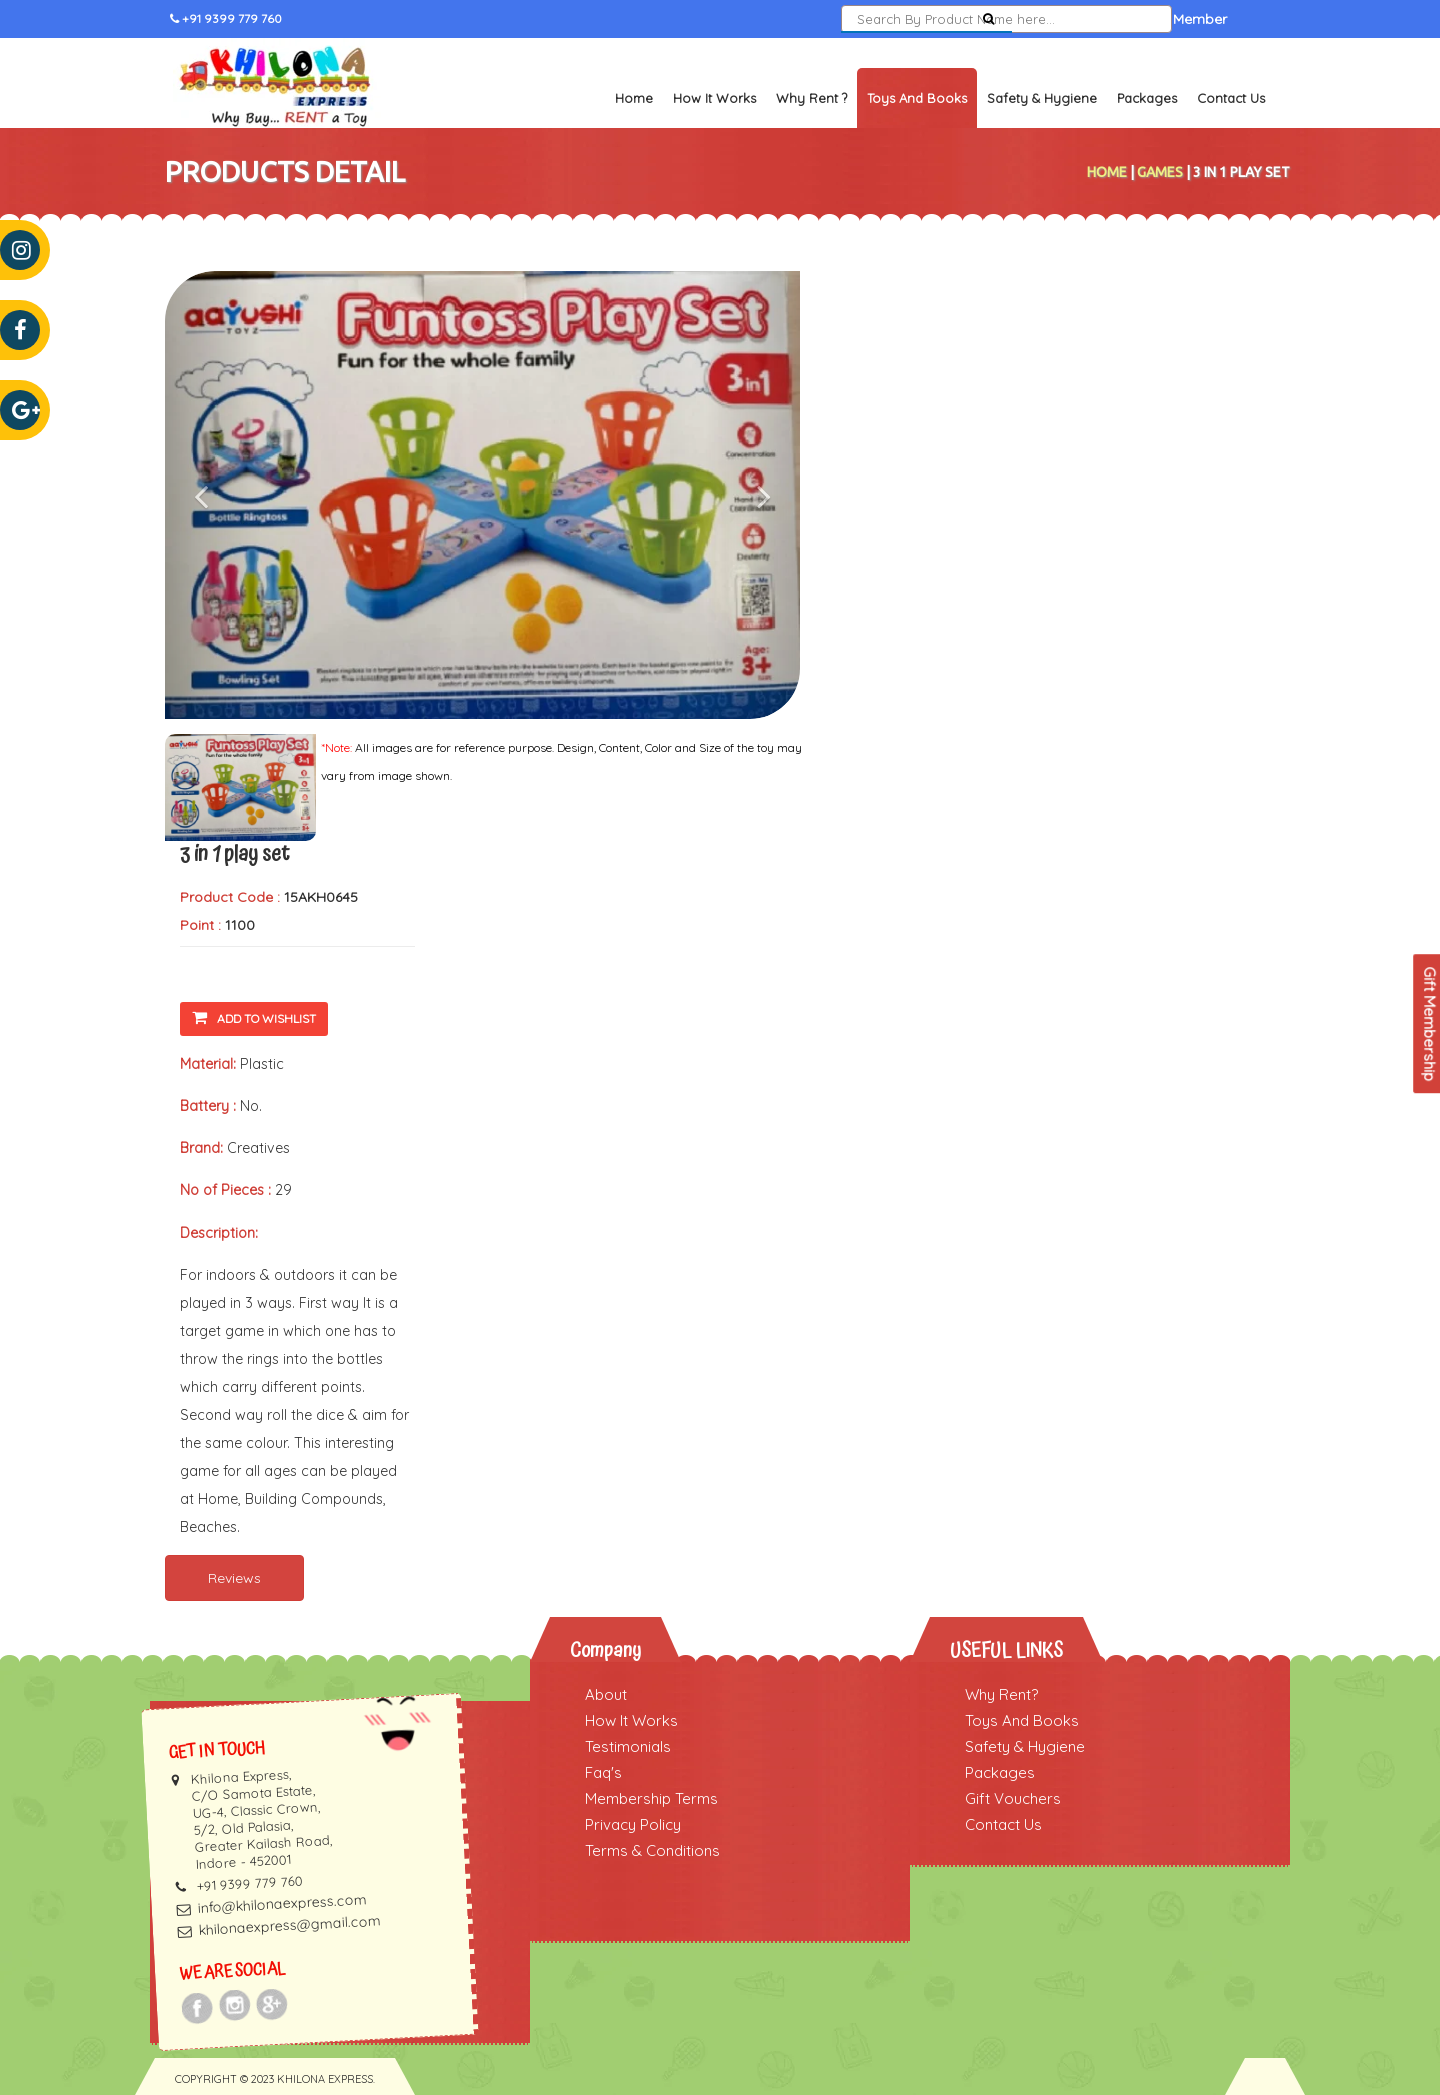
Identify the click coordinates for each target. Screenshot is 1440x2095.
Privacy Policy (633, 1824)
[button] (212, 495)
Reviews (234, 1578)
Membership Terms (651, 1798)
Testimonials (628, 1746)
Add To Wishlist (254, 1017)
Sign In (1056, 19)
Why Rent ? (811, 98)
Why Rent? (1001, 1694)
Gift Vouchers (1013, 1798)
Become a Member (1164, 19)
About (606, 1694)
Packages (1147, 98)
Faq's (603, 1772)
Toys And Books (1022, 1720)
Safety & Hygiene (1042, 98)
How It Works (714, 98)
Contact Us (1231, 98)
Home (634, 98)
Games (1160, 172)
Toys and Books (917, 98)
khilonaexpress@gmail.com (289, 1925)
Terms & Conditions (652, 1850)
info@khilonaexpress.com (282, 1903)
